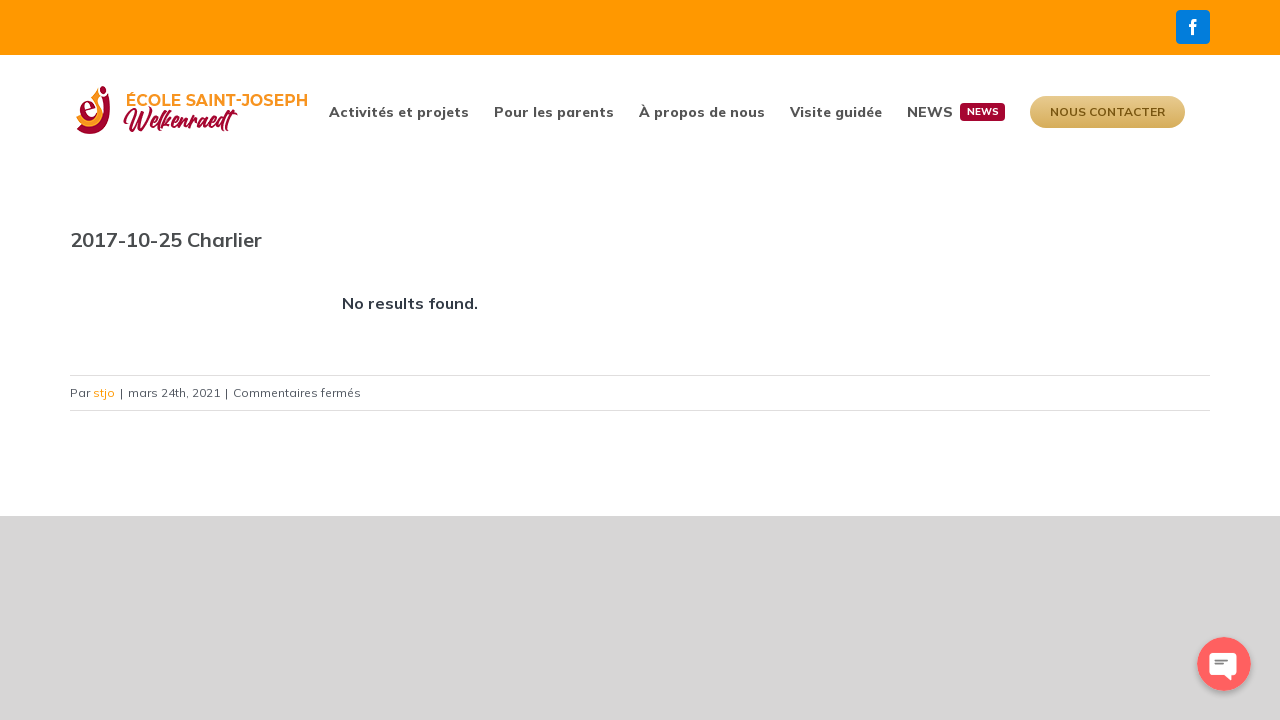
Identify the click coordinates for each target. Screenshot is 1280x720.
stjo (104, 392)
